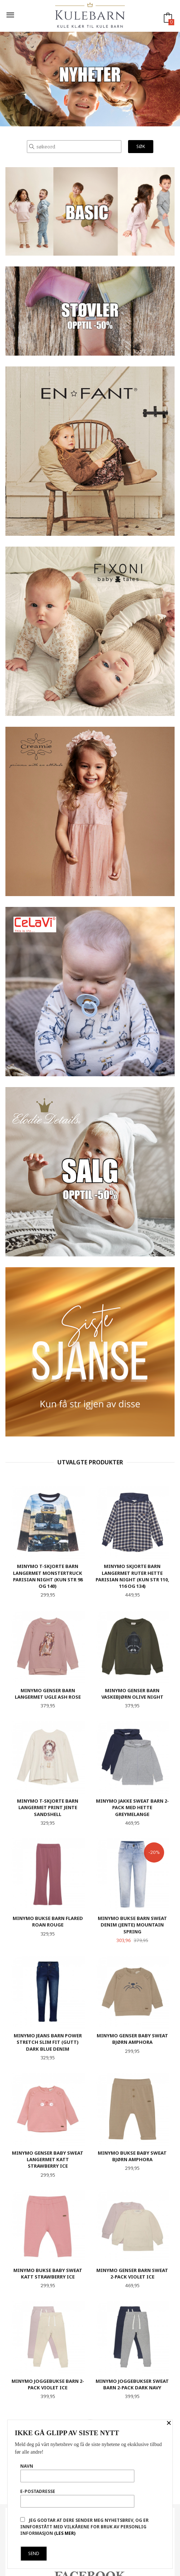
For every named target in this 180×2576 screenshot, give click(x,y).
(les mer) (64, 2533)
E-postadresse (77, 2498)
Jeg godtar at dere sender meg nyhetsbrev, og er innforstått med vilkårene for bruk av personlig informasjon (84, 2526)
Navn (77, 2472)
